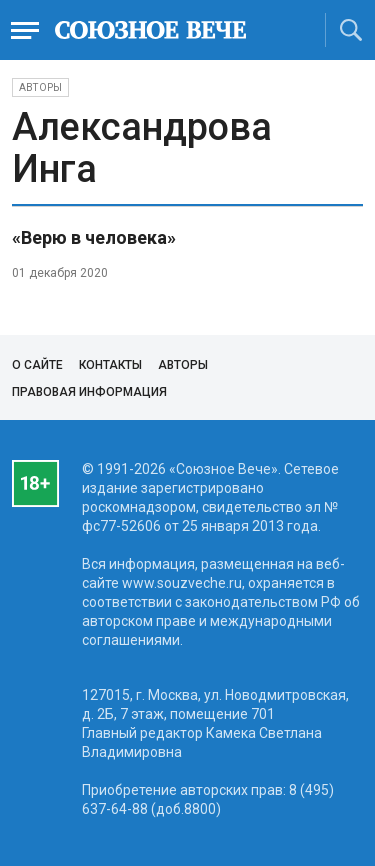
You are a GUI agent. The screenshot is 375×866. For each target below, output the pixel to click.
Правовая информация (89, 392)
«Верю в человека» (94, 237)
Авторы (40, 87)
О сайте (37, 365)
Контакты (110, 365)
